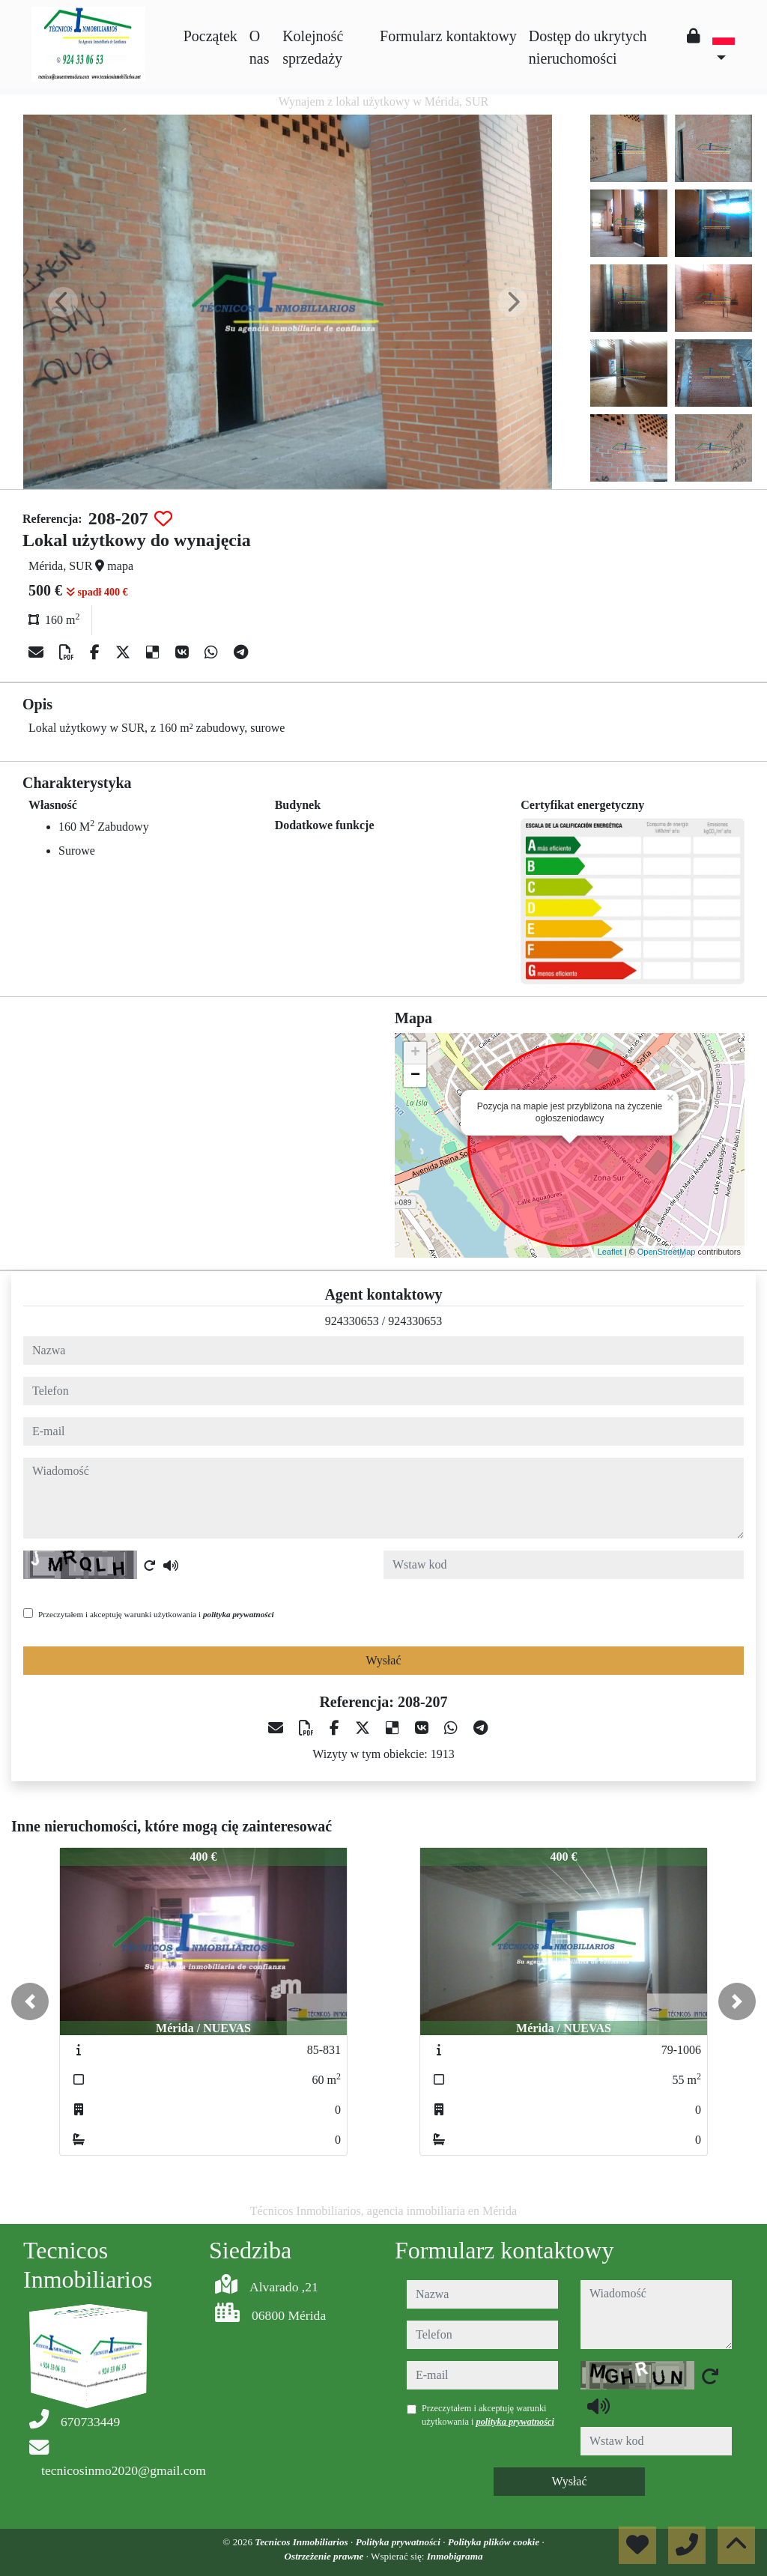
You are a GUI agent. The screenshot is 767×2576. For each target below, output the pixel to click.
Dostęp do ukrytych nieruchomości (588, 47)
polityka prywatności (238, 1614)
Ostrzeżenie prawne (325, 2556)
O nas (259, 47)
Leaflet (610, 1251)
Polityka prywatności (399, 2542)
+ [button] (415, 1053)
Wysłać (383, 1660)
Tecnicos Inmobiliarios (303, 2542)
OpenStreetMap (666, 1251)
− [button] (415, 1075)
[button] (30, 2001)
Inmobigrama (455, 2556)
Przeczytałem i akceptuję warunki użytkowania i (156, 1614)
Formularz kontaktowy (448, 36)
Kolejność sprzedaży (312, 47)
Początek (210, 36)
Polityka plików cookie (495, 2542)
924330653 (352, 1321)
